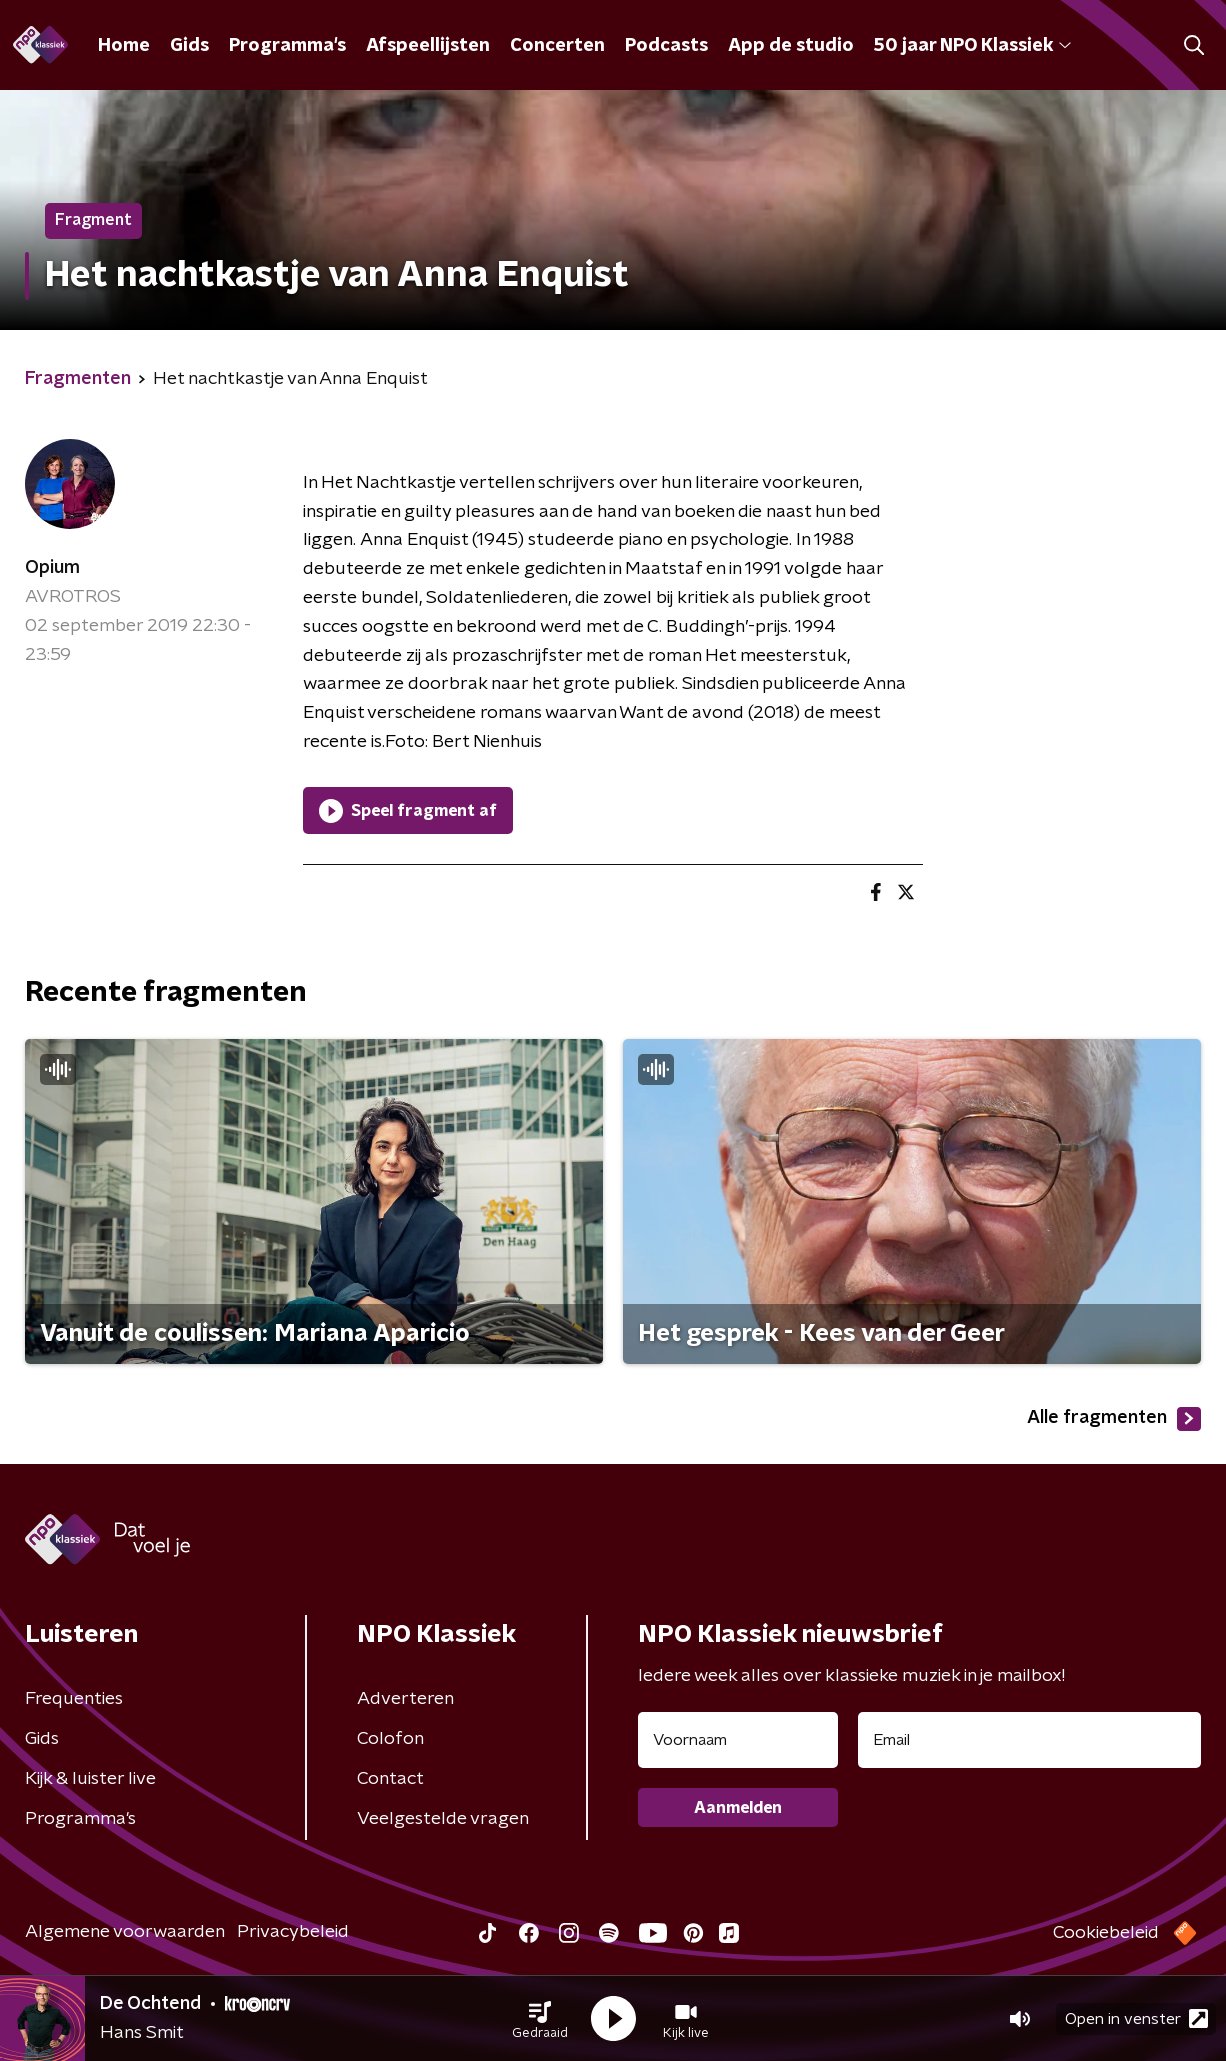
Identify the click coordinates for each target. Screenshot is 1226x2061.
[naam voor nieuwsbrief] (738, 1740)
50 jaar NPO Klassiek (972, 46)
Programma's (287, 46)
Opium (52, 568)
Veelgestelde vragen (443, 1819)
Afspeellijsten (428, 46)
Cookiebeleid (1106, 1933)
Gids (189, 46)
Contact (390, 1779)
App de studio (791, 46)
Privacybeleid (293, 1932)
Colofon (390, 1739)
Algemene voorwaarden (125, 1932)
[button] (540, 2019)
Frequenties (74, 1699)
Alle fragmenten (1114, 1419)
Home (124, 46)
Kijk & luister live (90, 1779)
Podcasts (666, 46)
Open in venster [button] (1136, 2018)
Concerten (557, 46)
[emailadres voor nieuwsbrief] (1029, 1740)
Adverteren (405, 1699)
